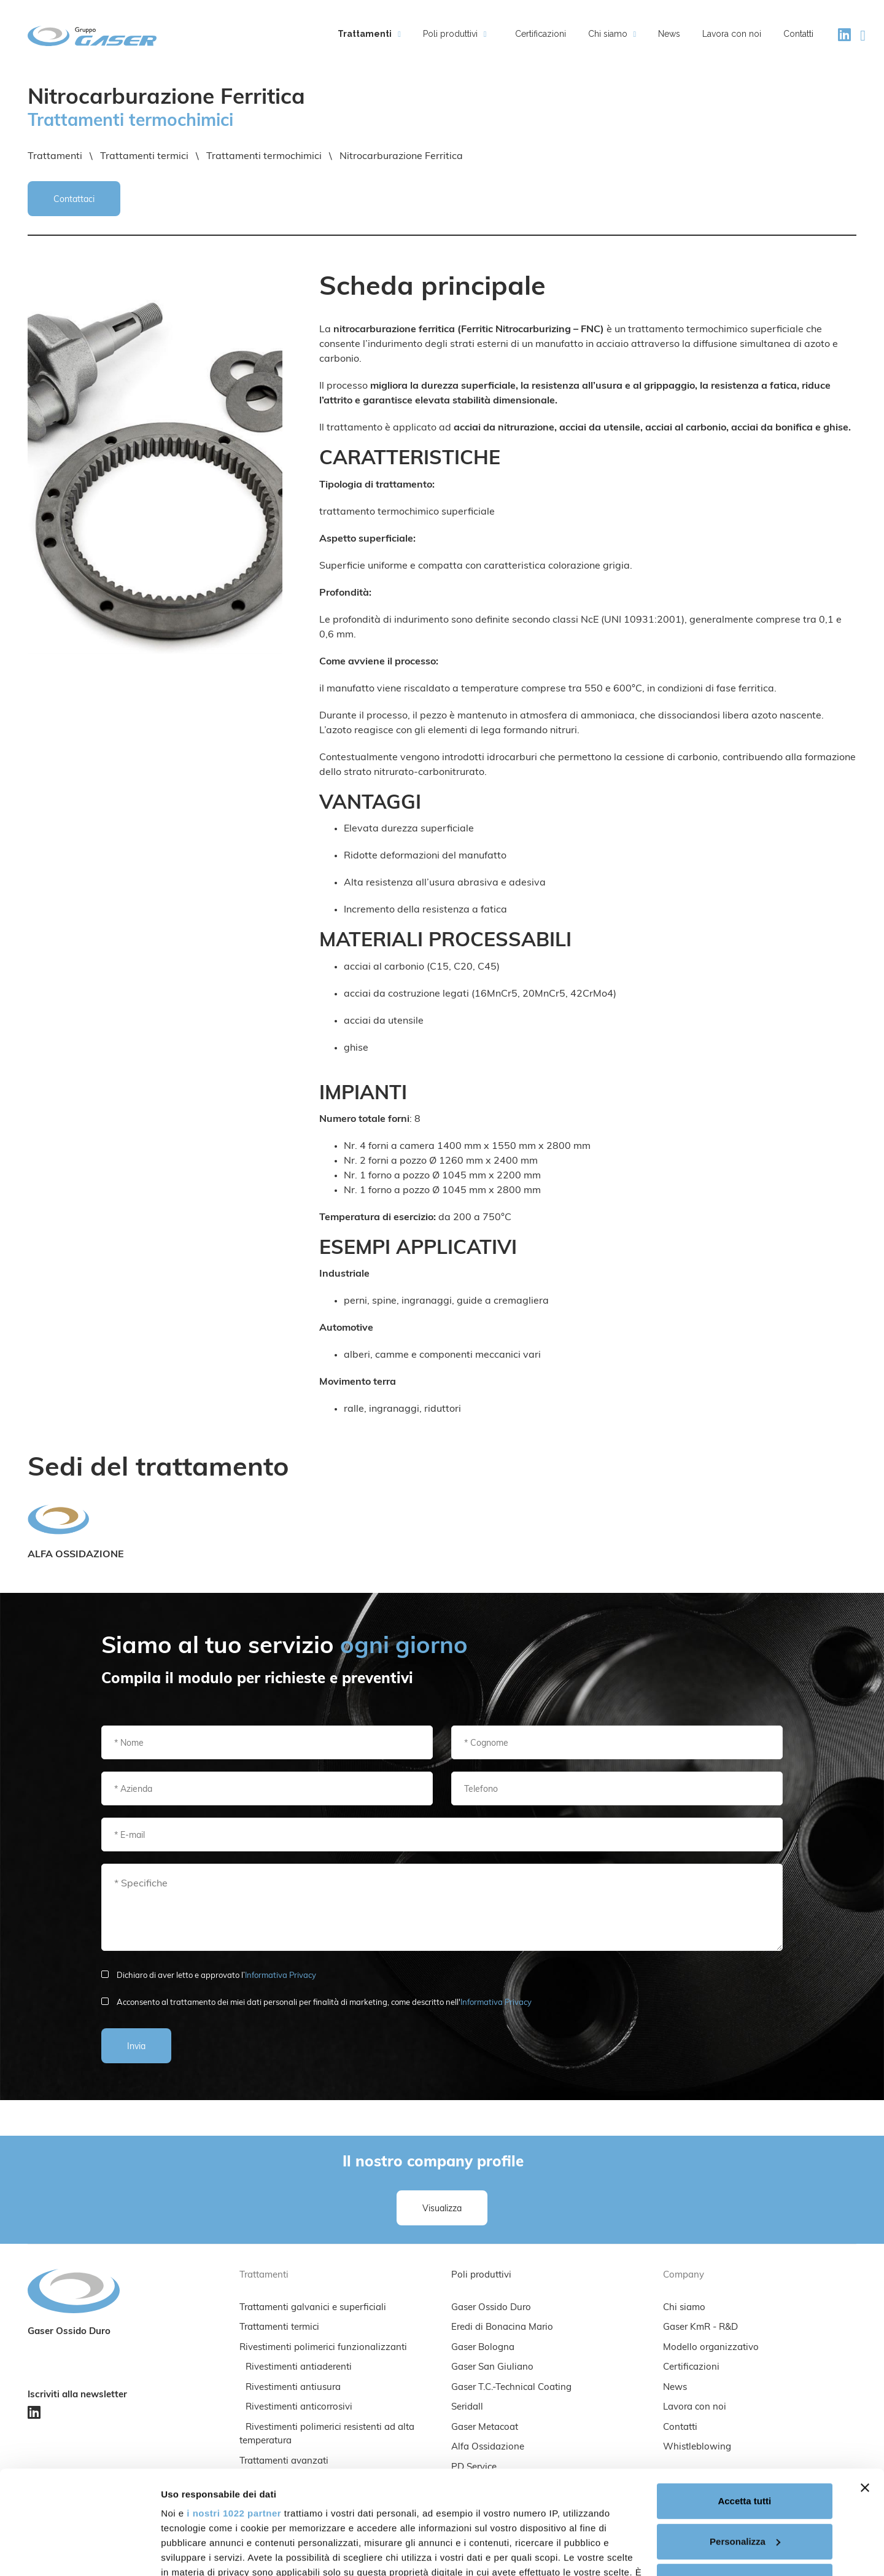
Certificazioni (540, 34)
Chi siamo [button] (612, 34)
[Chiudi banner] (865, 2390)
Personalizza (745, 2444)
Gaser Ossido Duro (491, 2308)
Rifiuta (744, 2484)
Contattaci (74, 199)
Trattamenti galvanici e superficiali (312, 2308)
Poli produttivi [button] (455, 34)
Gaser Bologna (482, 2347)
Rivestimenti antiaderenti (299, 2367)
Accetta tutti (744, 2404)
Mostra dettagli (194, 2552)
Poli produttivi (481, 2275)
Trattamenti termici (279, 2327)
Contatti (798, 34)
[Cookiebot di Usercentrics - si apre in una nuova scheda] (79, 2552)
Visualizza (442, 2209)
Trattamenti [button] (369, 34)
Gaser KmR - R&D (700, 2327)
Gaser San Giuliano (492, 2367)
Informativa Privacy (280, 1976)
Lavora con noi (731, 34)
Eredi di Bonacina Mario (502, 2327)
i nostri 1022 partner (234, 2416)
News (669, 34)
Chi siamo (684, 2308)
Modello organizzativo (711, 2347)
